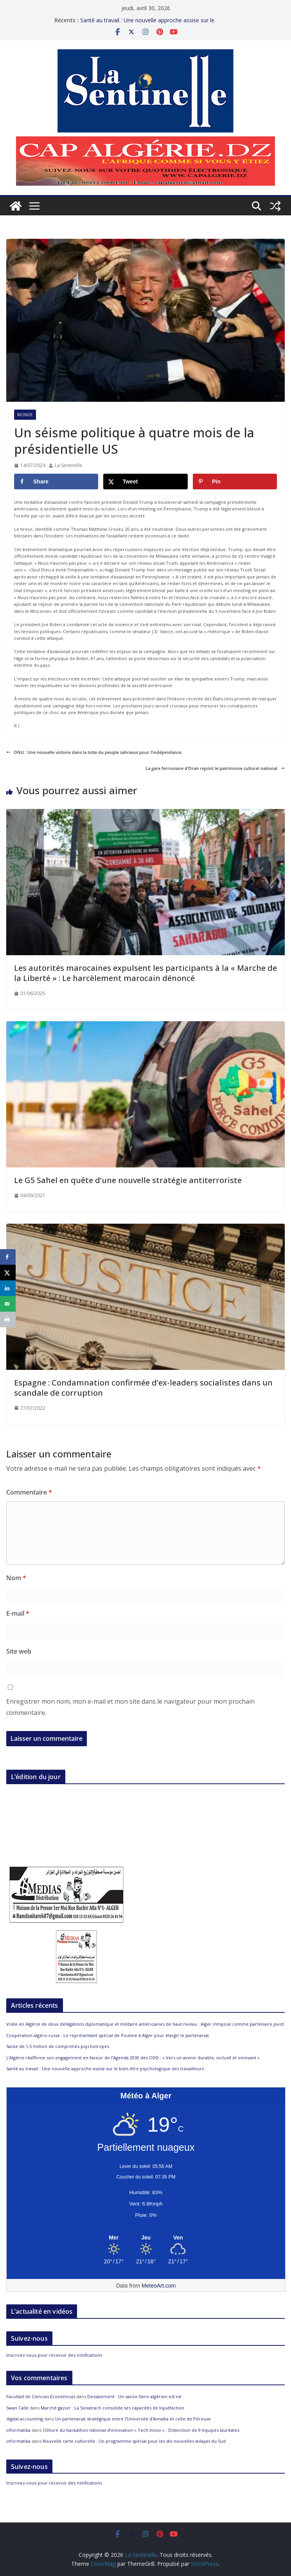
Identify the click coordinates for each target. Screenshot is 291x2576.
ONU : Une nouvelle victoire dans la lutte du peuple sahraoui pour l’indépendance (93, 752)
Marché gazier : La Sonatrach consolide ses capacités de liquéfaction (112, 2408)
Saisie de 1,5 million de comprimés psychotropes (57, 2046)
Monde (25, 414)
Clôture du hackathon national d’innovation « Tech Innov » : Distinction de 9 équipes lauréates (141, 2430)
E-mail (17, 1613)
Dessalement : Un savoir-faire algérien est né (134, 2396)
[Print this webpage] (8, 1319)
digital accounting (24, 2419)
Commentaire (29, 1492)
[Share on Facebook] (56, 481)
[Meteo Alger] (146, 2238)
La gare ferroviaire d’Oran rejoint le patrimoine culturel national (215, 768)
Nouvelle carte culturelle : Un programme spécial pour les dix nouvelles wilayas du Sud (134, 2441)
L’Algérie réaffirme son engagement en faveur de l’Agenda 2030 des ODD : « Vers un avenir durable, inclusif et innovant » (133, 2057)
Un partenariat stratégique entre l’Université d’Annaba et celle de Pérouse (133, 2419)
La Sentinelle (68, 465)
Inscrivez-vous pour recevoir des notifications (54, 2355)
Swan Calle (17, 2408)
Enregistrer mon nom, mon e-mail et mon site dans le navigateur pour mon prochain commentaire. (130, 1707)
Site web (18, 1651)
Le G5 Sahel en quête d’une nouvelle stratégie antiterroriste (128, 1180)
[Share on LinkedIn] (8, 1288)
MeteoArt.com (159, 2285)
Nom (16, 1578)
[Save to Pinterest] (235, 481)
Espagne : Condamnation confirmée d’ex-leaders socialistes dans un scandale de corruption (143, 1387)
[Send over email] (8, 1304)
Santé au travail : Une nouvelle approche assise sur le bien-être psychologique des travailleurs (147, 23)
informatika (18, 2430)
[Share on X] (145, 481)
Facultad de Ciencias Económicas (40, 2396)
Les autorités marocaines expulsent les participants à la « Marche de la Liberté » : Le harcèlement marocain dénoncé (145, 973)
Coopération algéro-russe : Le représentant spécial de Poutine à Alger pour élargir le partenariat (107, 2035)
